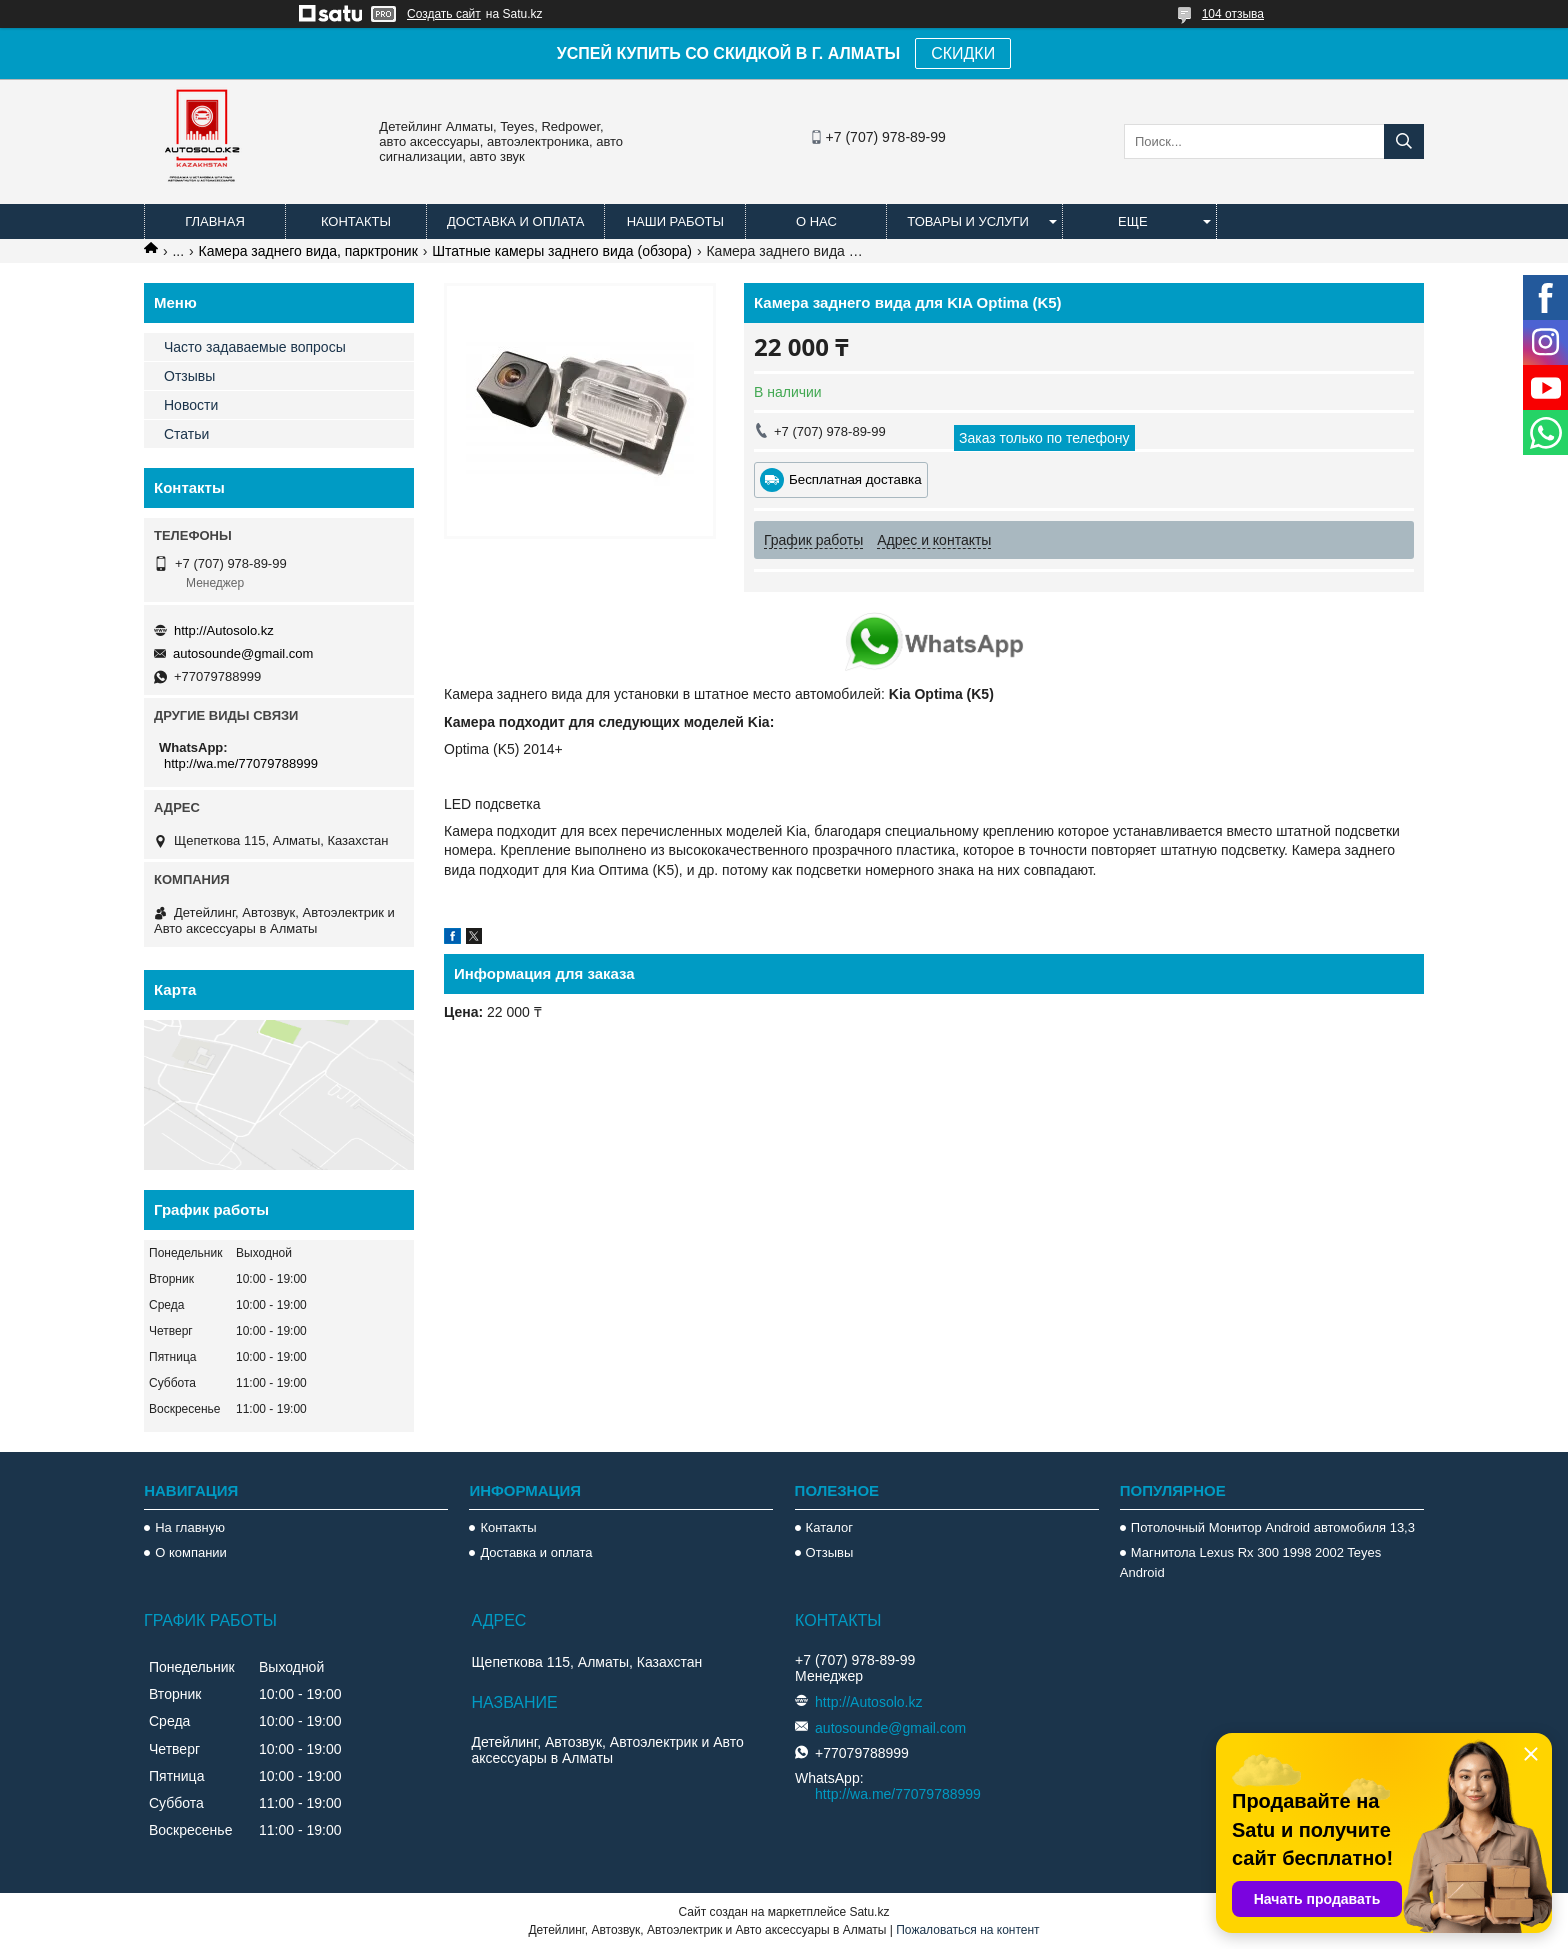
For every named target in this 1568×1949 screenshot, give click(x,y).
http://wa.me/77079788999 (241, 763)
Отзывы (189, 376)
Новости (191, 405)
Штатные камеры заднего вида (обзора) (562, 251)
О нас (816, 221)
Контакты (356, 221)
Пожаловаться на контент (967, 1930)
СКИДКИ (963, 53)
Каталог (829, 1527)
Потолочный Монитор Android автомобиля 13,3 (1273, 1527)
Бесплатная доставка (855, 479)
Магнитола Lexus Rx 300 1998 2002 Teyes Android (1250, 1562)
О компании (191, 1552)
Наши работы (675, 221)
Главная (215, 221)
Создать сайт (444, 14)
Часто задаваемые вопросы (255, 347)
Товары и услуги (968, 221)
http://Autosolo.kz (224, 630)
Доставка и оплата (515, 221)
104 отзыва (1233, 14)
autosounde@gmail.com (243, 653)
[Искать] (1404, 141)
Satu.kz (869, 1912)
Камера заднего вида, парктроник (308, 251)
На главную (190, 1527)
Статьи (186, 434)
